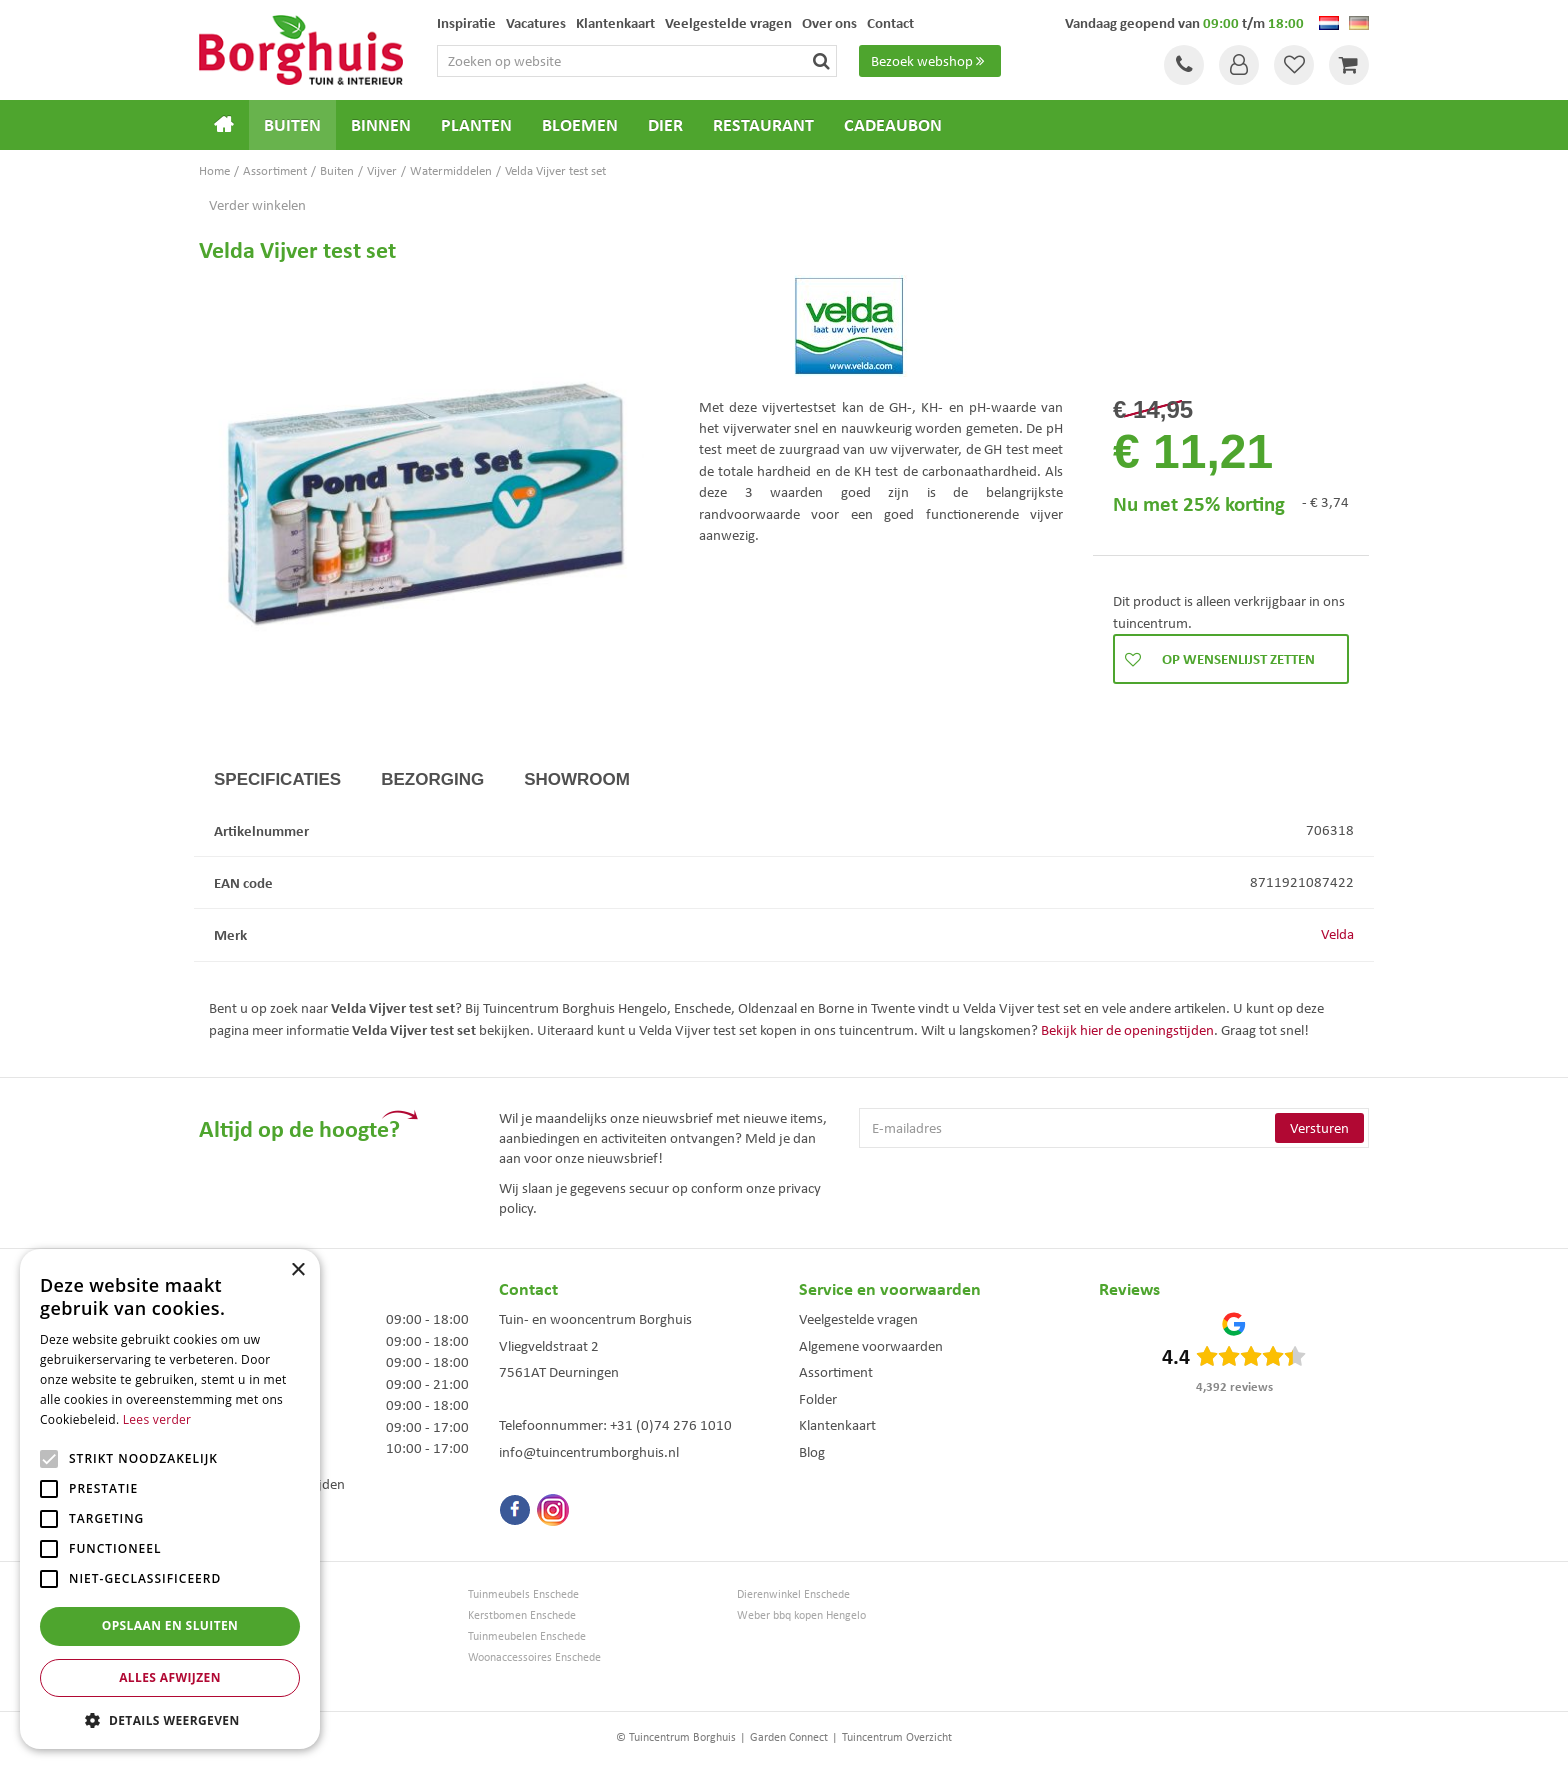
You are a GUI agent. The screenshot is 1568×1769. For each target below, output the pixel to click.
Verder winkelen (257, 205)
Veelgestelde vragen (858, 1319)
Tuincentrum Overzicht (897, 1737)
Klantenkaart (837, 1425)
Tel (1184, 65)
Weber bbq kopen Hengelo (801, 1615)
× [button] (297, 1270)
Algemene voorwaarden (871, 1346)
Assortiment (836, 1372)
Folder (818, 1399)
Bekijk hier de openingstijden (1127, 1030)
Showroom (577, 779)
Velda (1337, 934)
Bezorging (432, 779)
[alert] (170, 1499)
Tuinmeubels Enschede (523, 1594)
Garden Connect (789, 1737)
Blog (812, 1452)
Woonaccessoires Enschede (534, 1657)
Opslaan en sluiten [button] (170, 1625)
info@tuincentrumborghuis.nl (589, 1452)
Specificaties (277, 779)
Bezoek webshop (930, 61)
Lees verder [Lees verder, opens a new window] (157, 1419)
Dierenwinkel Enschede (793, 1594)
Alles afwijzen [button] (170, 1677)
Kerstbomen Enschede (522, 1615)
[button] (170, 1719)
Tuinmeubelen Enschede (527, 1636)
